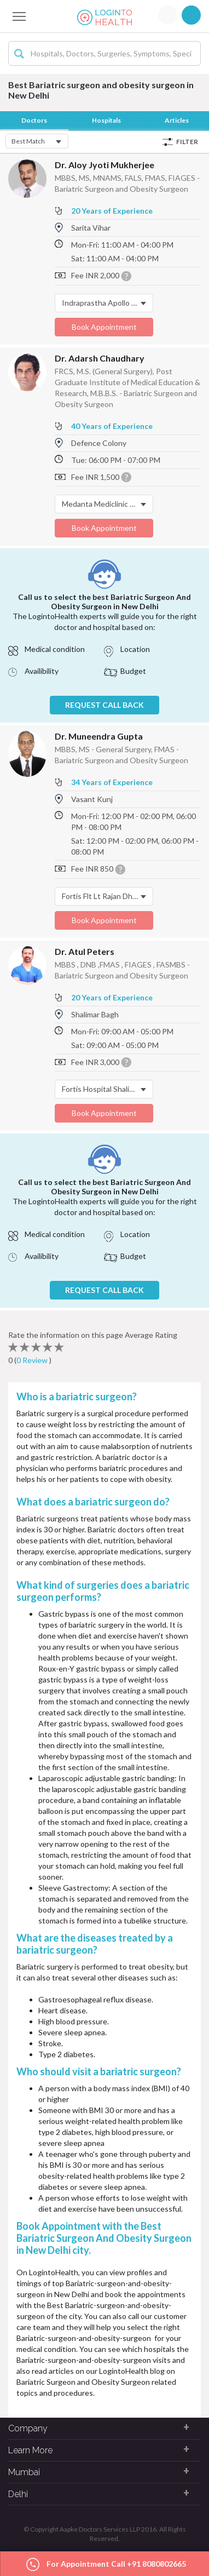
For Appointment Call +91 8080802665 (106, 2565)
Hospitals (106, 120)
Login (167, 15)
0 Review (32, 1360)
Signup (191, 15)
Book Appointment (104, 326)
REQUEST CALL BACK (104, 704)
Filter (187, 142)
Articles (177, 120)
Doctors (34, 120)
